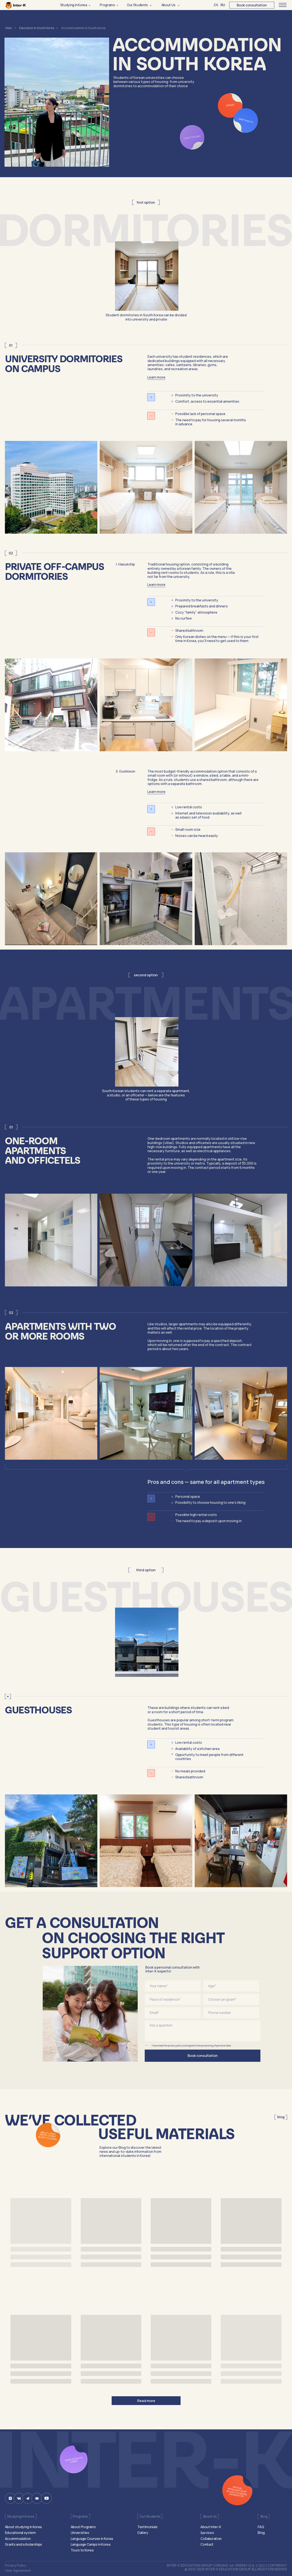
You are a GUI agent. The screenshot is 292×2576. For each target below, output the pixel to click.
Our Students (137, 5)
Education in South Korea (36, 28)
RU (222, 5)
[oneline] (231, 1985)
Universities (80, 2532)
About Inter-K (210, 2526)
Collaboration (211, 2538)
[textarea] (202, 2031)
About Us (168, 5)
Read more (146, 2400)
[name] (173, 1985)
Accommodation (18, 2538)
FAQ (261, 2526)
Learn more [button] (156, 377)
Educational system (20, 2532)
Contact (206, 2544)
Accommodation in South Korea (83, 28)
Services (207, 2532)
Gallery (142, 2532)
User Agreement (18, 2570)
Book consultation (252, 5)
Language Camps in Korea (90, 2544)
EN (216, 5)
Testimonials (147, 2526)
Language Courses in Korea (92, 2538)
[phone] (231, 2012)
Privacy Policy (15, 2565)
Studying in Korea (73, 5)
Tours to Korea (82, 2550)
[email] (173, 2012)
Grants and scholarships (23, 2544)
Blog (261, 2532)
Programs (107, 5)
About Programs (83, 2526)
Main (9, 28)
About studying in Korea (23, 2526)
